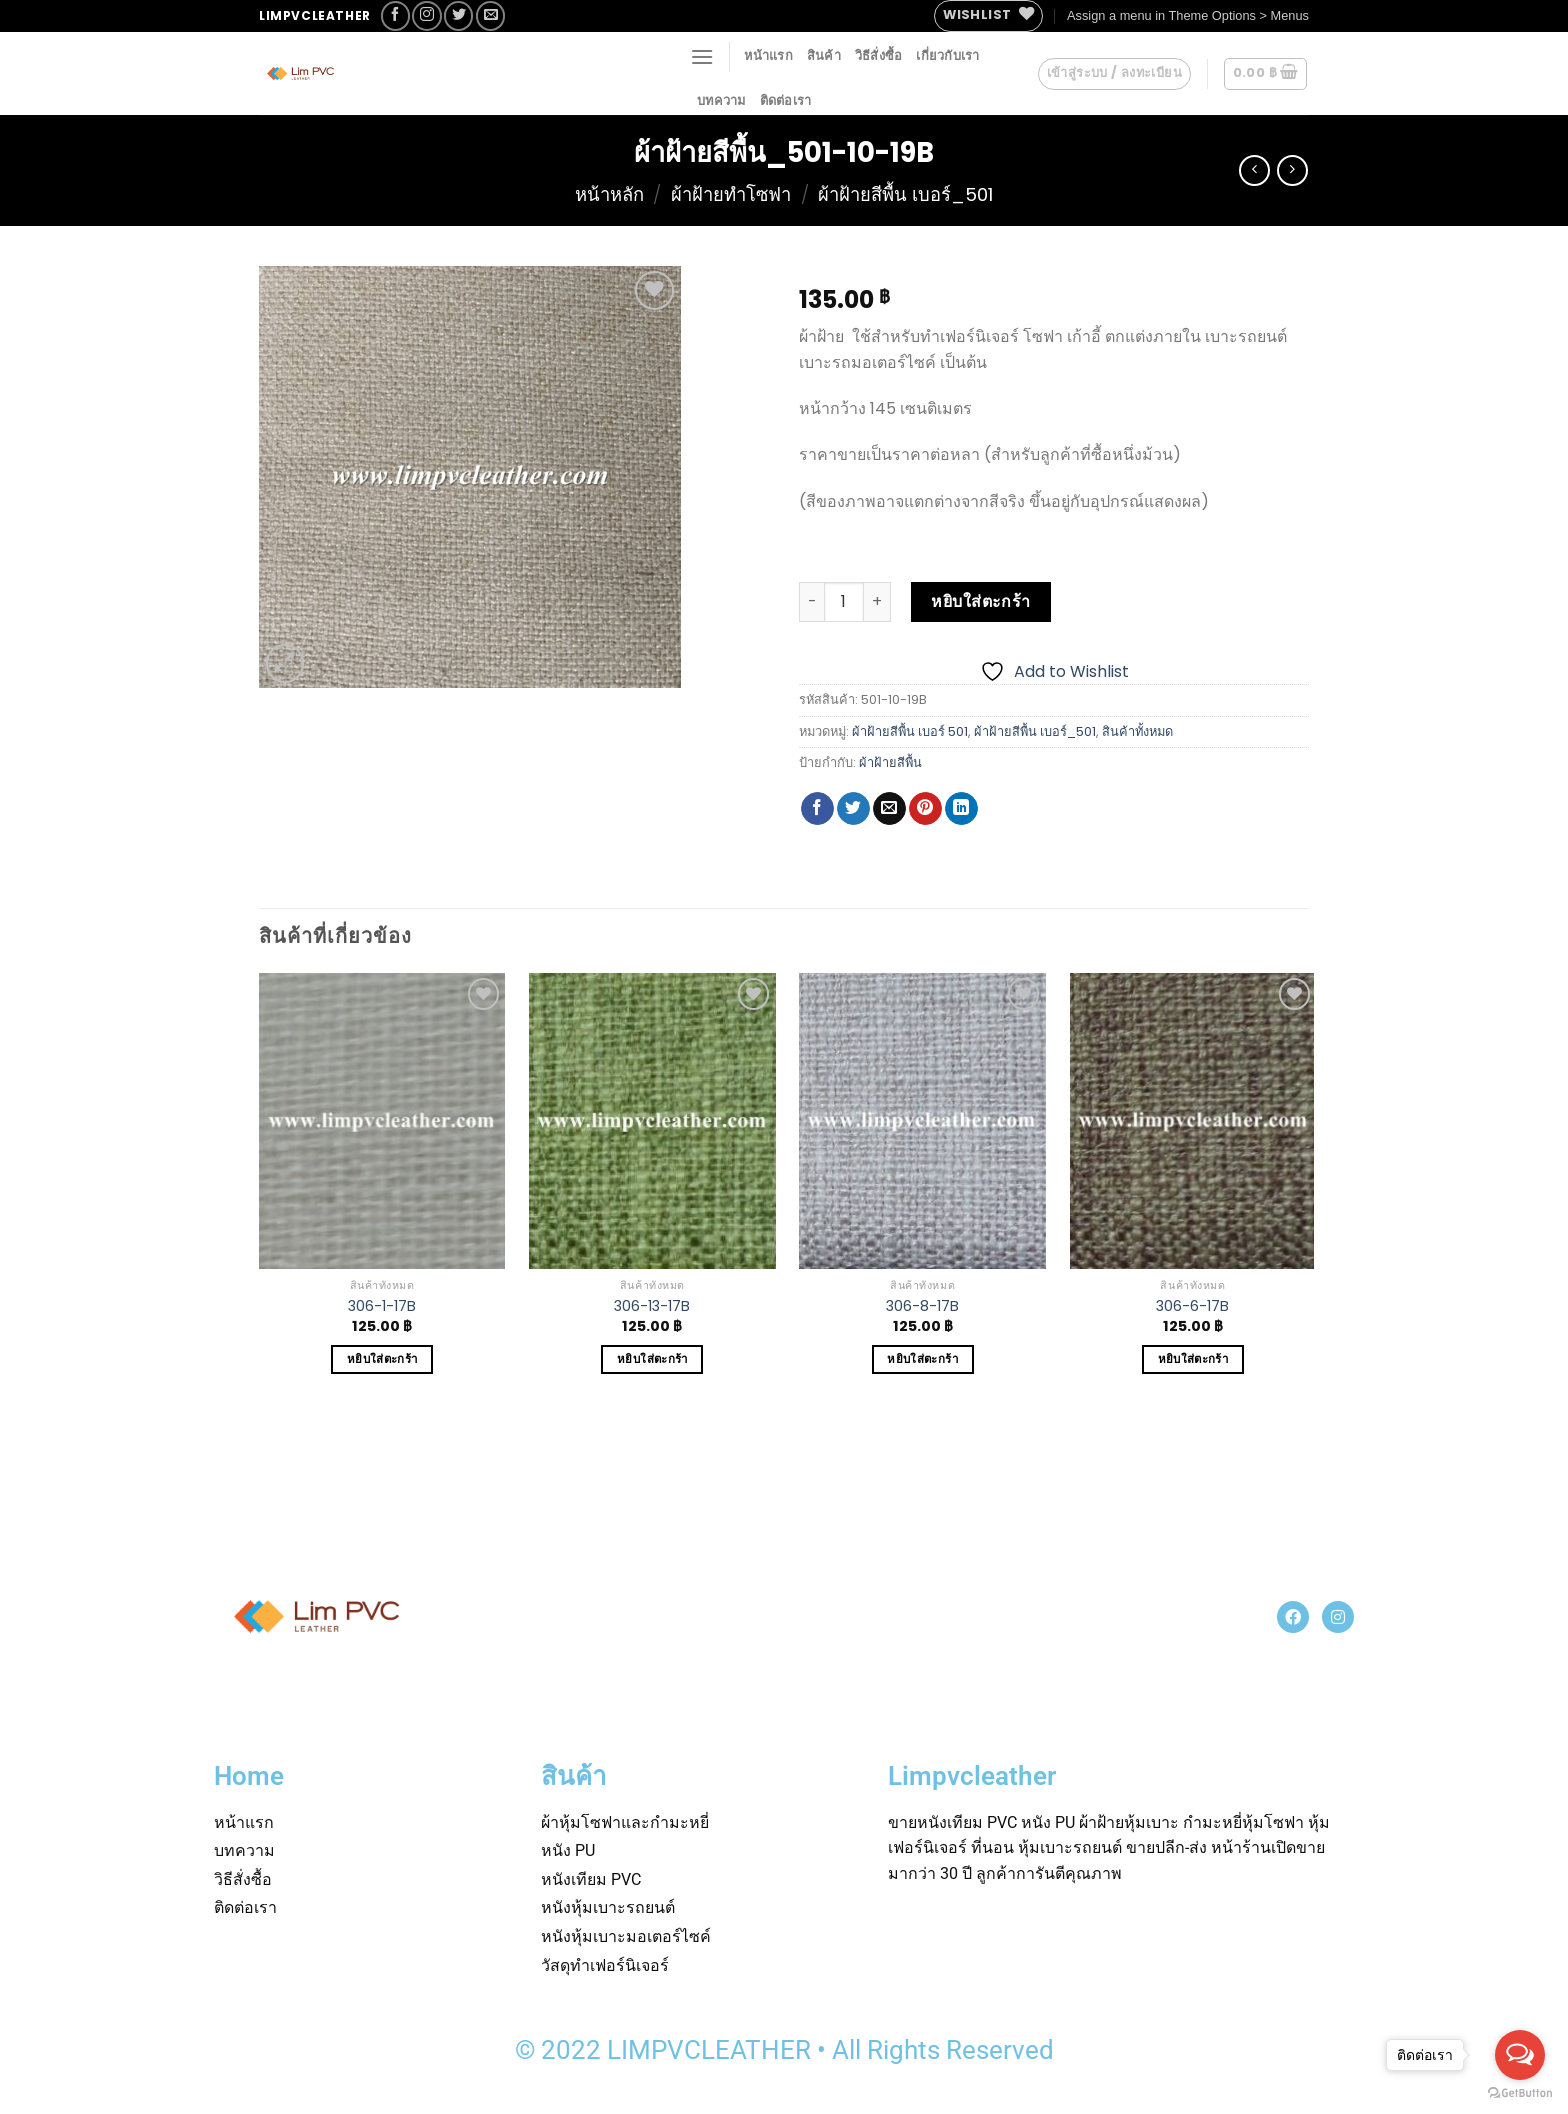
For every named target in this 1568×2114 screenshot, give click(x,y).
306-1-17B (382, 1306)
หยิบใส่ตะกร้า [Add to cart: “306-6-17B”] (1193, 1359)
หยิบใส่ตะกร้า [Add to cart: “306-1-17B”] (382, 1359)
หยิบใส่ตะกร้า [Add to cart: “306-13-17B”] (652, 1359)
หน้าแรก (768, 55)
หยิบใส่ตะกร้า (981, 601)
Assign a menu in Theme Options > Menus (1188, 15)
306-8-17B (922, 1306)
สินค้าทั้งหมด (1137, 731)
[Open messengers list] (1520, 2055)
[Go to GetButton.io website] (1520, 2093)
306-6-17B (1192, 1306)
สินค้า (824, 55)
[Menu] (702, 56)
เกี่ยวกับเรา (947, 55)
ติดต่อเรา (786, 100)
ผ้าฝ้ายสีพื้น (890, 762)
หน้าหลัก (609, 194)
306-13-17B (652, 1306)
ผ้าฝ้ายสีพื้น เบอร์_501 (905, 194)
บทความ (721, 100)
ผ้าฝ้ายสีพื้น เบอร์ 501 (910, 731)
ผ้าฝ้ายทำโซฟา (731, 194)
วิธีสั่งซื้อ (879, 55)
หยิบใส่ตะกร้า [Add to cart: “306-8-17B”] (922, 1359)
